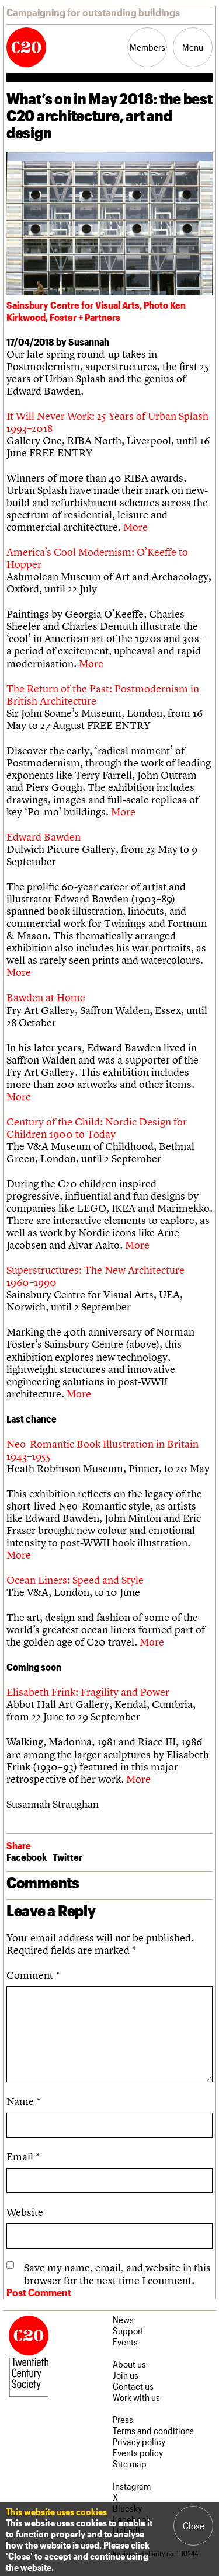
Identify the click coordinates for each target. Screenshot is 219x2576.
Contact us (133, 2386)
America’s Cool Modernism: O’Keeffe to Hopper (97, 558)
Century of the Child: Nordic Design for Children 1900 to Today (96, 1128)
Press (123, 2419)
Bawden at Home (45, 997)
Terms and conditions (153, 2430)
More (135, 527)
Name (23, 2101)
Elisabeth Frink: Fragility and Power (87, 1692)
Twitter (67, 1857)
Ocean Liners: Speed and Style (75, 1580)
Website (24, 2212)
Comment (33, 1975)
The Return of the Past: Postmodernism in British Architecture (102, 694)
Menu (192, 47)
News (123, 2319)
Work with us (136, 2397)
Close (193, 2525)
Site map (130, 2463)
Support (128, 2330)
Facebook (26, 1857)
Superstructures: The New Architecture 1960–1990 (95, 1276)
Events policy (138, 2452)
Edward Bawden (43, 836)
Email (23, 2156)
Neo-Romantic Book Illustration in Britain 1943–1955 (102, 1450)
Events (125, 2341)
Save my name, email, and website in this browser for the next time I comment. (117, 2273)
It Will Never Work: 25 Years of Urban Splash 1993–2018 (107, 422)
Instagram (132, 2485)
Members (147, 47)
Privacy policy (139, 2441)
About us (129, 2363)
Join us (125, 2374)
